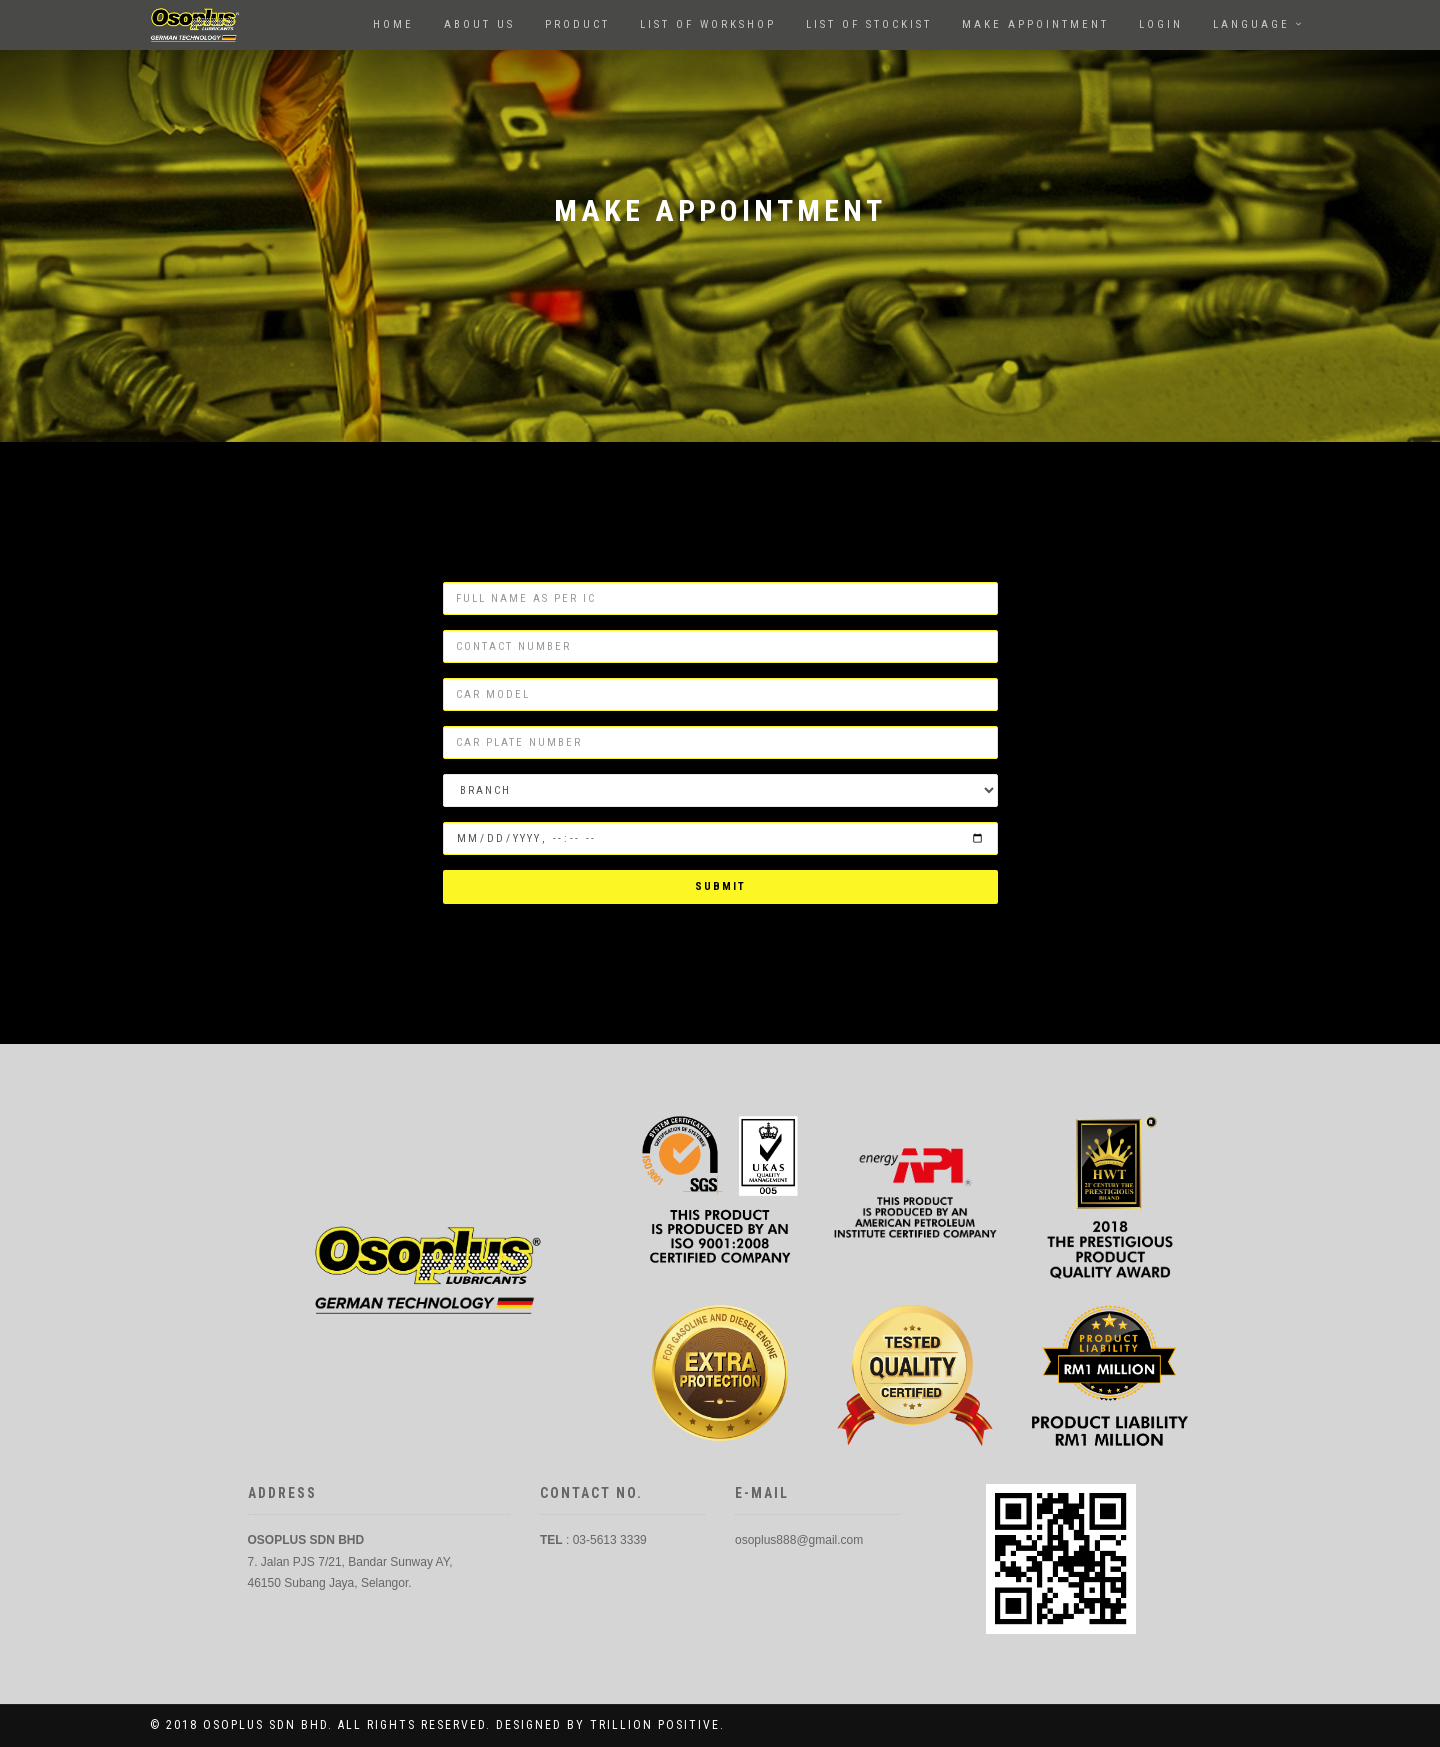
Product (577, 24)
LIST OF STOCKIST (869, 24)
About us (479, 24)
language (1251, 24)
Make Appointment (1035, 24)
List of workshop (708, 24)
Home (393, 24)
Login (1161, 24)
